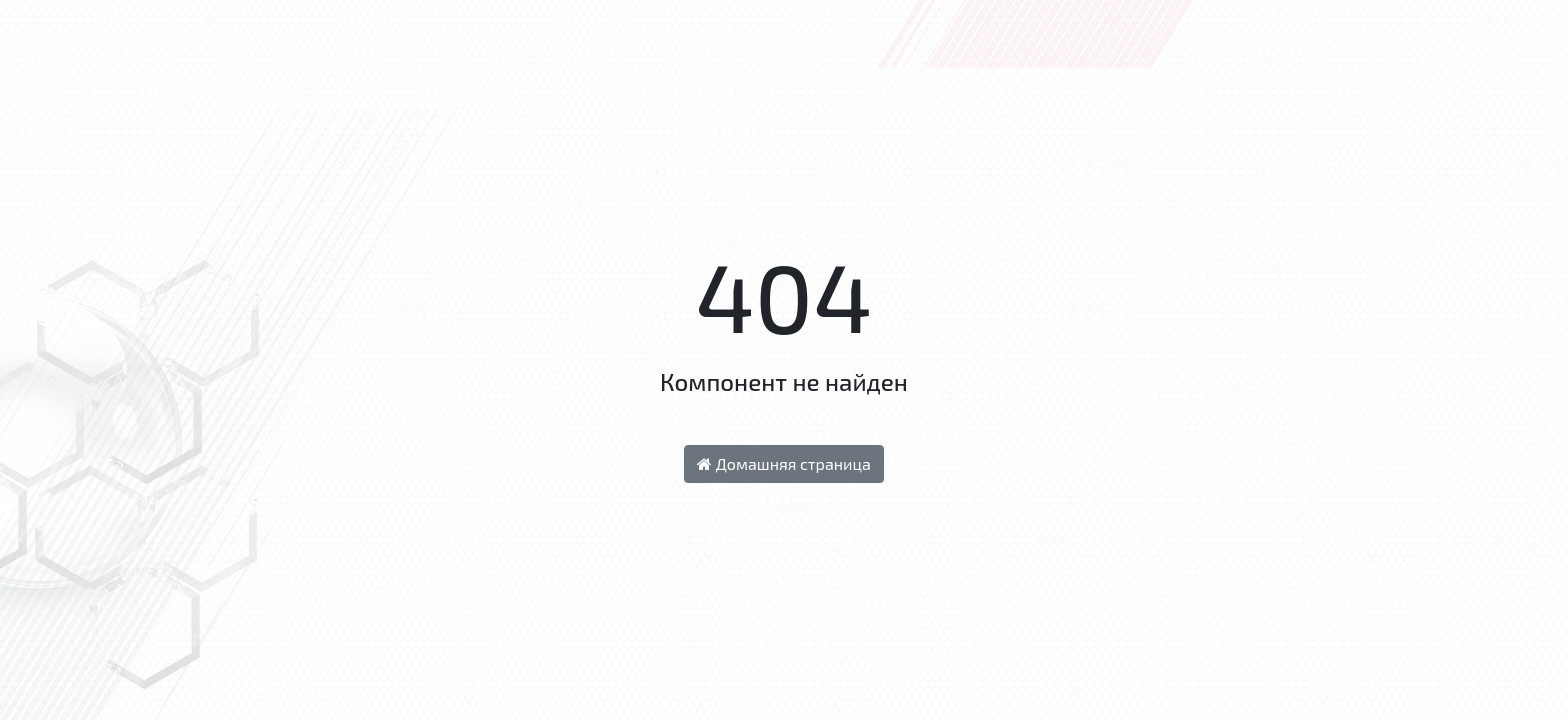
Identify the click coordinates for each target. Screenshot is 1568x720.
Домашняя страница (784, 463)
